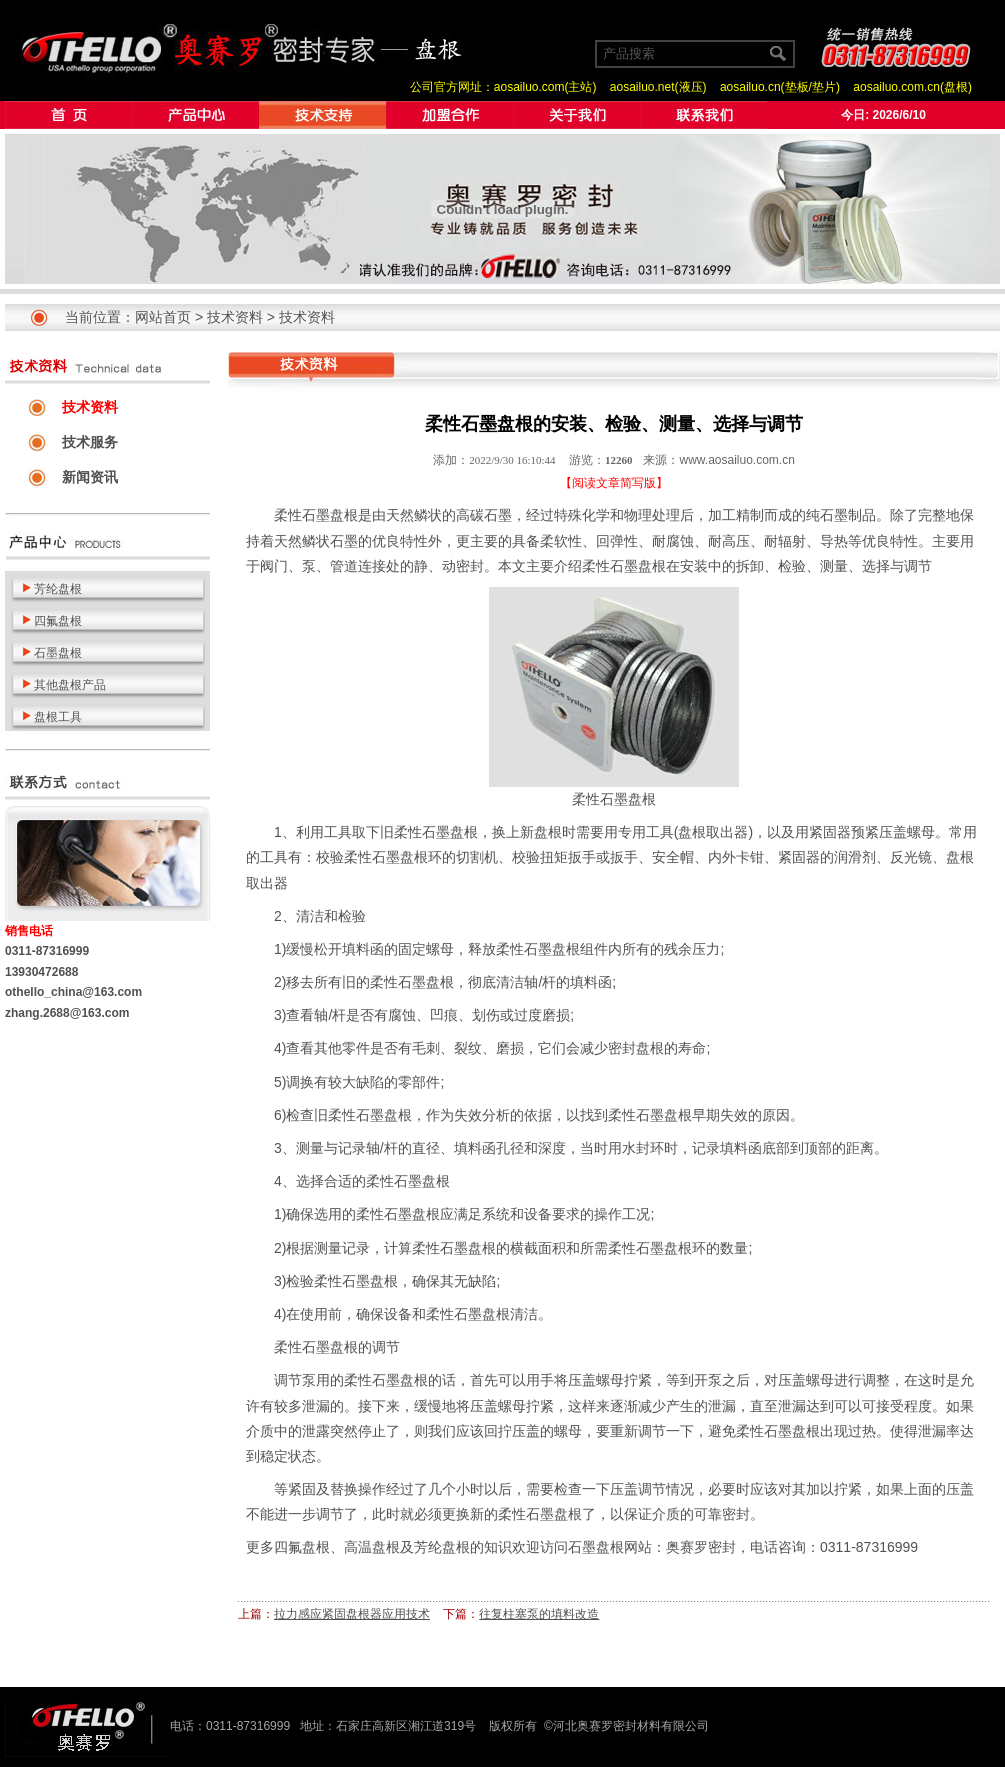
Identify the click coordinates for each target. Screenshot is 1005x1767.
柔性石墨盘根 (316, 515)
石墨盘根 (596, 1547)
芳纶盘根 (442, 1547)
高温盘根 (372, 1547)
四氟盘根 (302, 1547)
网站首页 (163, 317)
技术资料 (235, 317)
